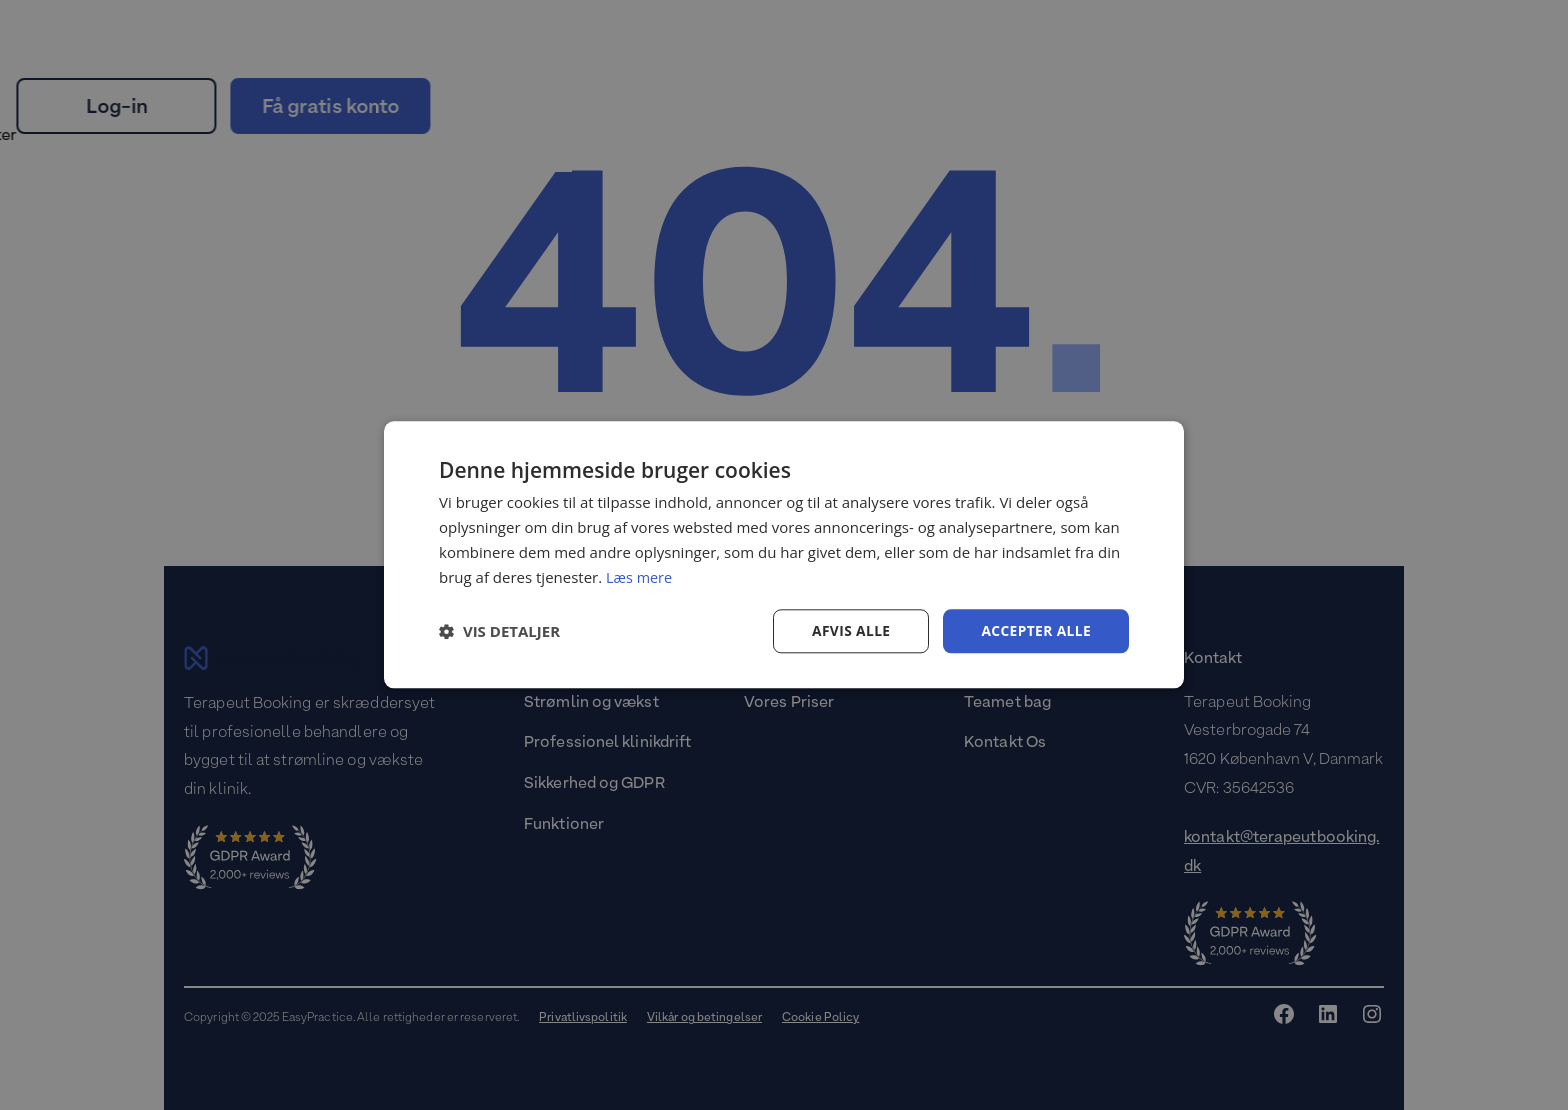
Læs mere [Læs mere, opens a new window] (640, 577)
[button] (499, 632)
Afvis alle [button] (849, 630)
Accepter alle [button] (1035, 630)
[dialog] (784, 555)
